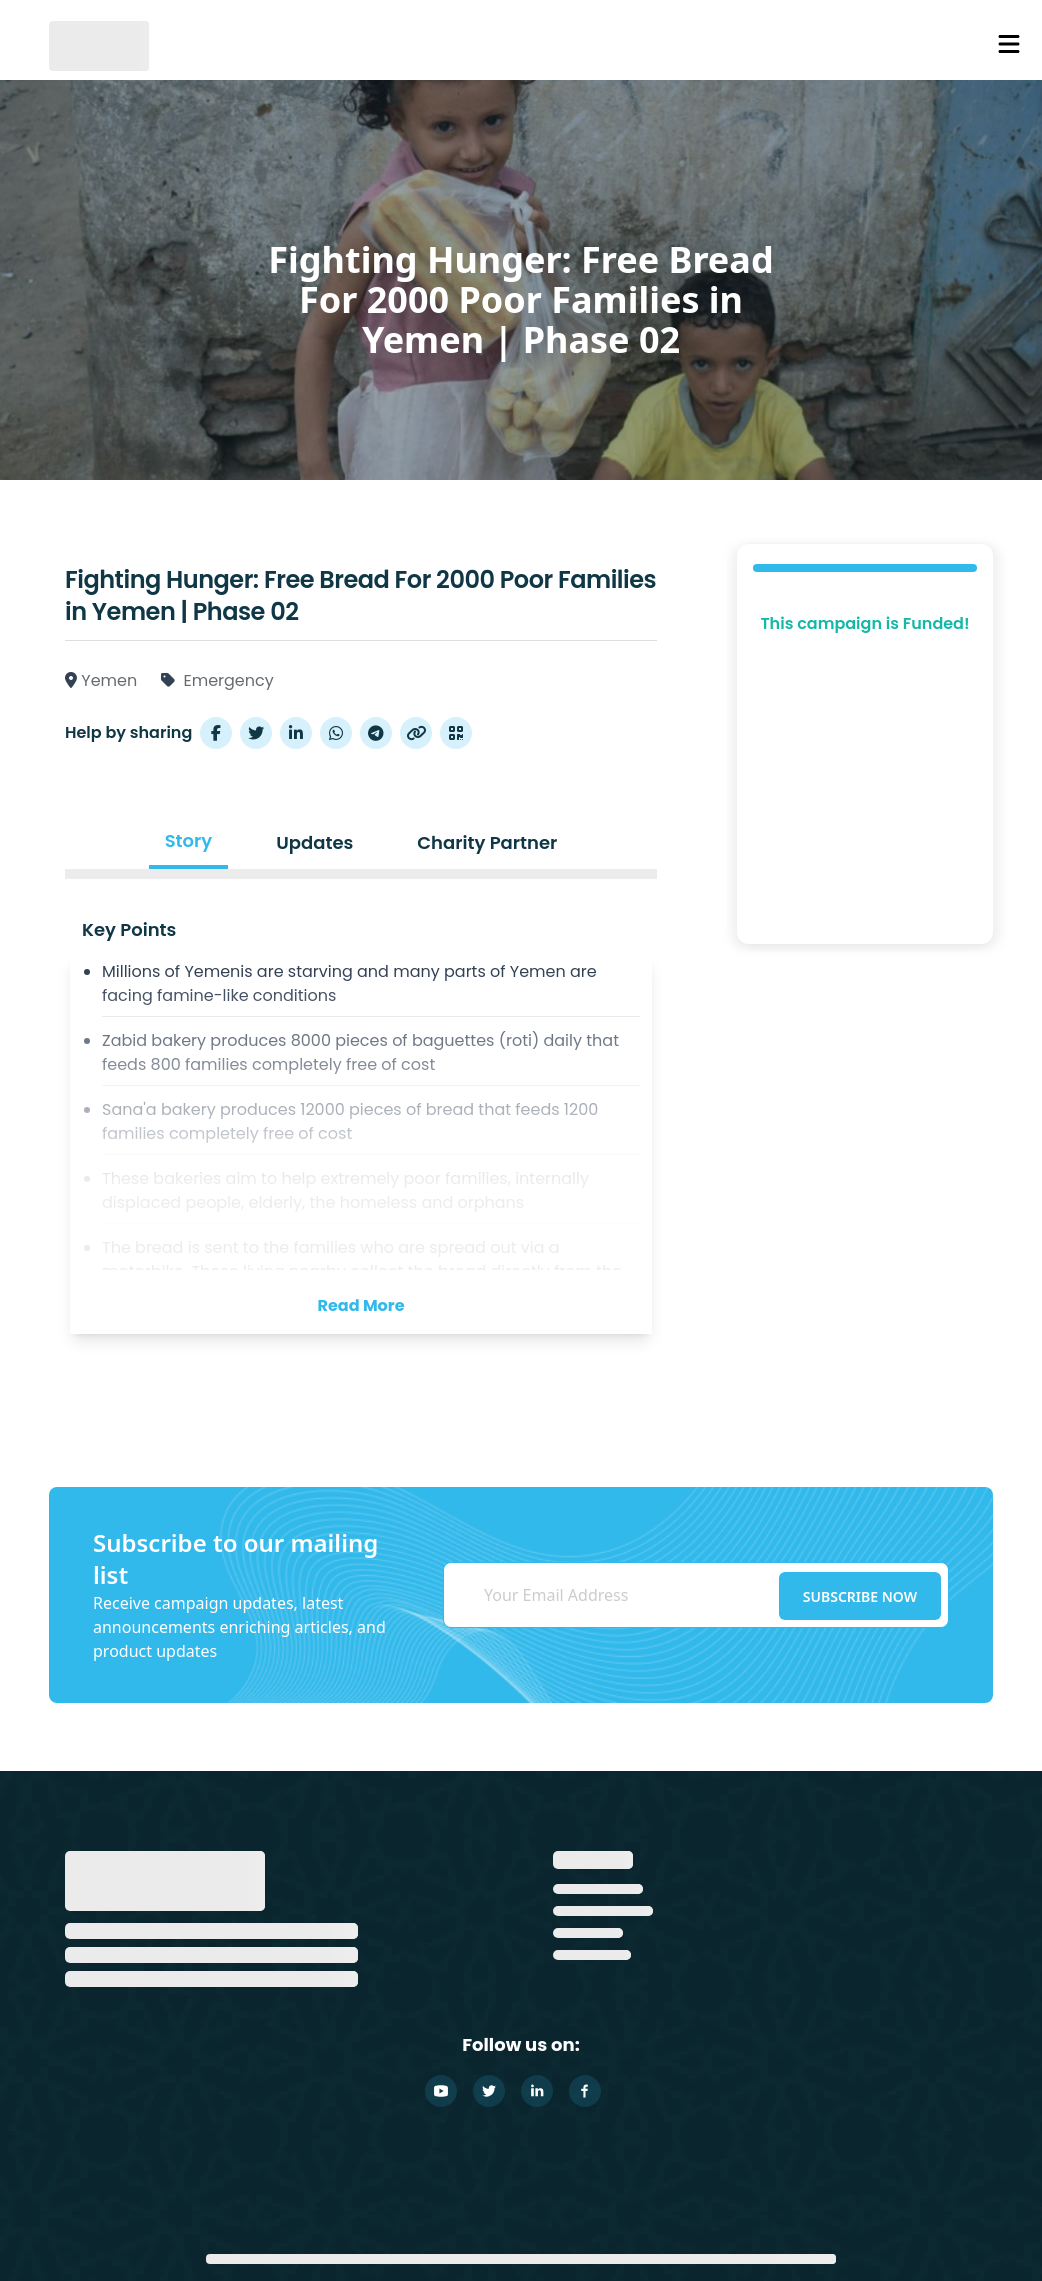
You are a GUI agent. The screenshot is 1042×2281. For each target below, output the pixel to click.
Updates (314, 842)
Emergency (228, 680)
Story (189, 840)
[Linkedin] (537, 2091)
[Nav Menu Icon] (1009, 44)
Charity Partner (487, 842)
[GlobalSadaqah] (99, 44)
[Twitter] (489, 2091)
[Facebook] (585, 2091)
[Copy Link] (416, 733)
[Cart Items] (948, 44)
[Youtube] (441, 2091)
